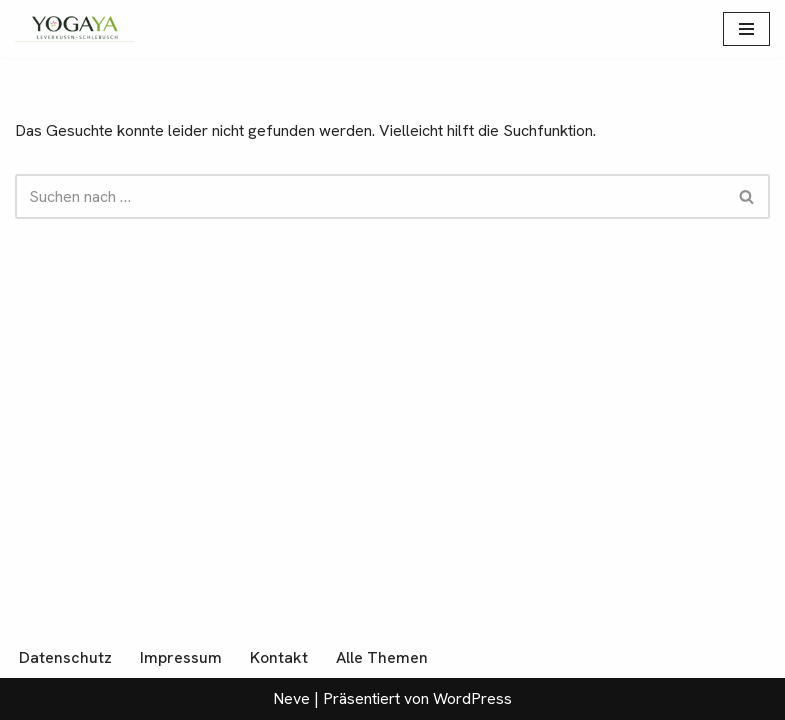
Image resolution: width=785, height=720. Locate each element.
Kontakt (279, 657)
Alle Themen (382, 657)
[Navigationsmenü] (746, 29)
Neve (291, 698)
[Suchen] (370, 196)
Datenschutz (65, 657)
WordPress (472, 698)
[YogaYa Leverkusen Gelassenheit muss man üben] (75, 29)
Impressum (181, 657)
